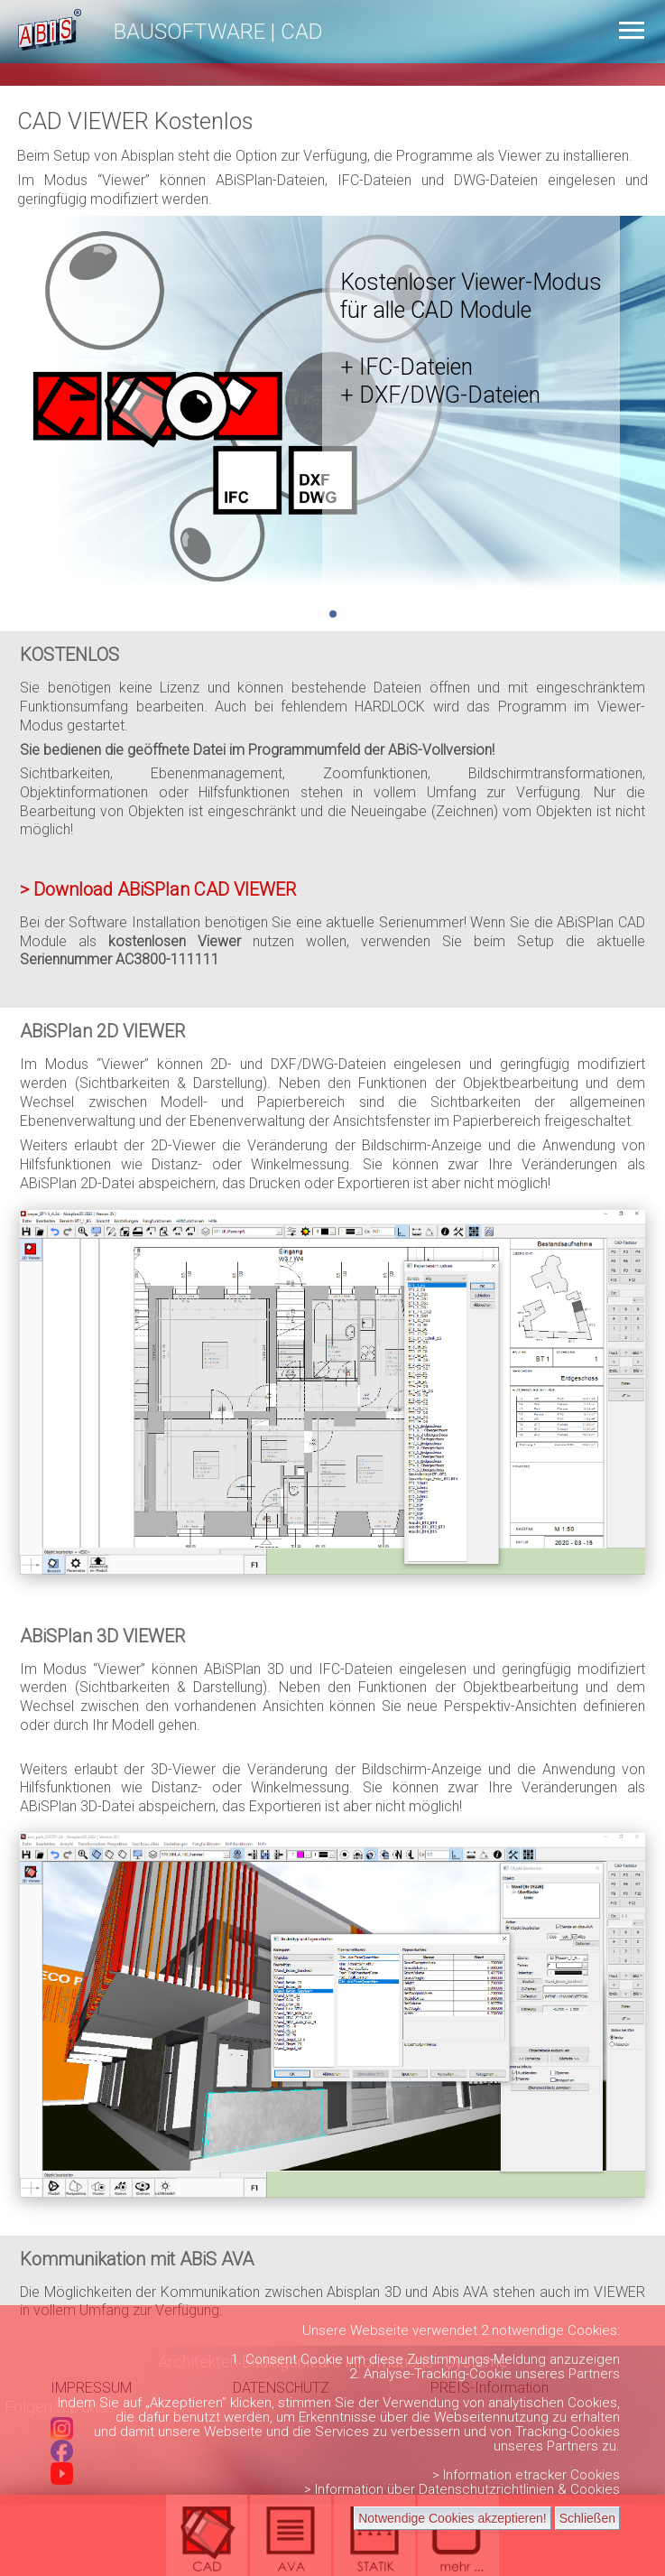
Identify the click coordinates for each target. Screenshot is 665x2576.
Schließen (587, 2518)
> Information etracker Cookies (526, 2475)
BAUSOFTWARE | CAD (218, 31)
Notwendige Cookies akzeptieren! (452, 2518)
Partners (594, 2374)
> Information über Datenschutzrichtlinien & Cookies (462, 2489)
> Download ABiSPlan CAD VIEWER (158, 889)
